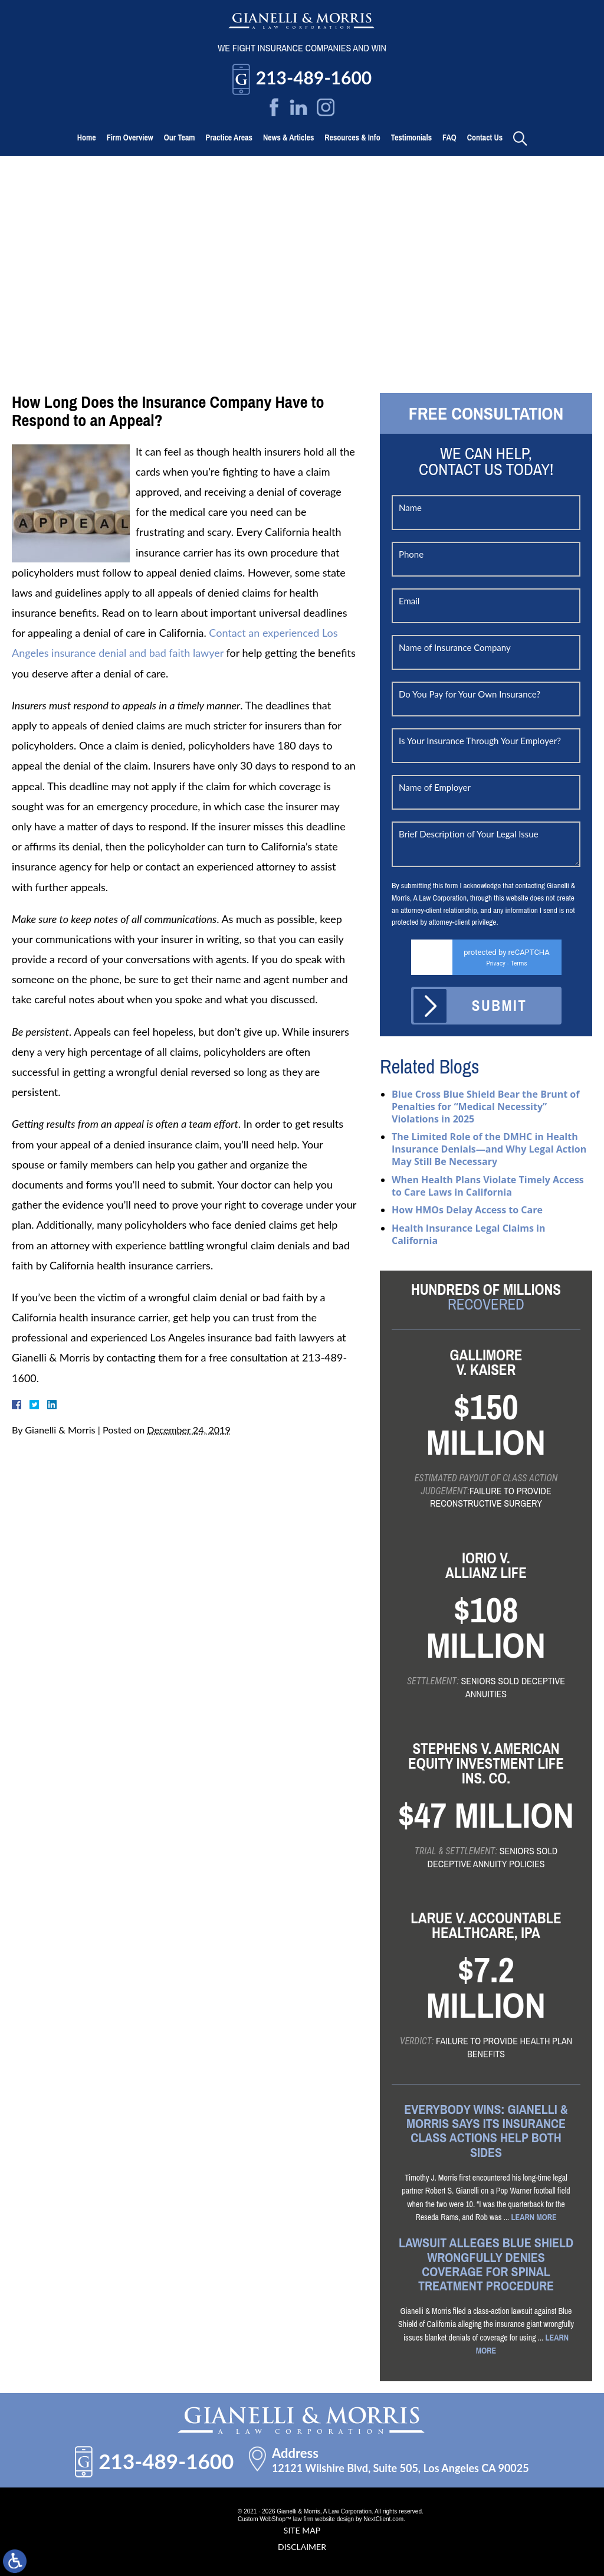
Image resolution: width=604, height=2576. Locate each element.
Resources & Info (352, 137)
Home (86, 137)
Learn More (533, 2217)
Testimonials (411, 137)
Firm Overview (130, 137)
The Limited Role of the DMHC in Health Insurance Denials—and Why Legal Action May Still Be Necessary (489, 1149)
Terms (518, 963)
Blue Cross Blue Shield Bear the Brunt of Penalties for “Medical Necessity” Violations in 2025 (485, 1106)
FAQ (449, 137)
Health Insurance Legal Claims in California (469, 1234)
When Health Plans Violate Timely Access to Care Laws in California (488, 1186)
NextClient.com (383, 2519)
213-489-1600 (314, 77)
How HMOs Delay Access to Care (467, 1209)
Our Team (179, 137)
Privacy (495, 963)
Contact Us (485, 137)
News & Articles (288, 137)
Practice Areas (229, 137)
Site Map (302, 2530)
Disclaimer (302, 2547)
